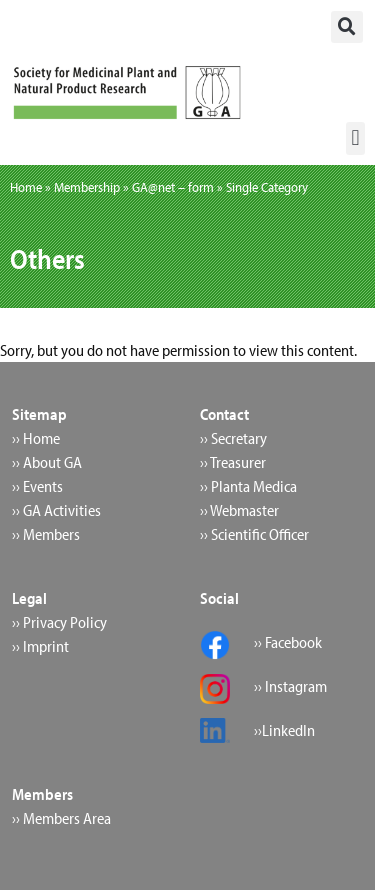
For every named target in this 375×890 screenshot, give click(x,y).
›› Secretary (233, 438)
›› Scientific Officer (254, 534)
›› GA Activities (56, 510)
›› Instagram (290, 686)
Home (26, 187)
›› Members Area (61, 818)
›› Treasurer (233, 462)
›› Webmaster (239, 510)
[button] (347, 27)
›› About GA (47, 462)
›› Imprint (40, 646)
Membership (87, 187)
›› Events (37, 486)
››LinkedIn (284, 730)
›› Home (36, 438)
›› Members (46, 534)
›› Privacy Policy (59, 622)
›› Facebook (288, 642)
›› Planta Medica (248, 486)
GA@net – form (173, 187)
